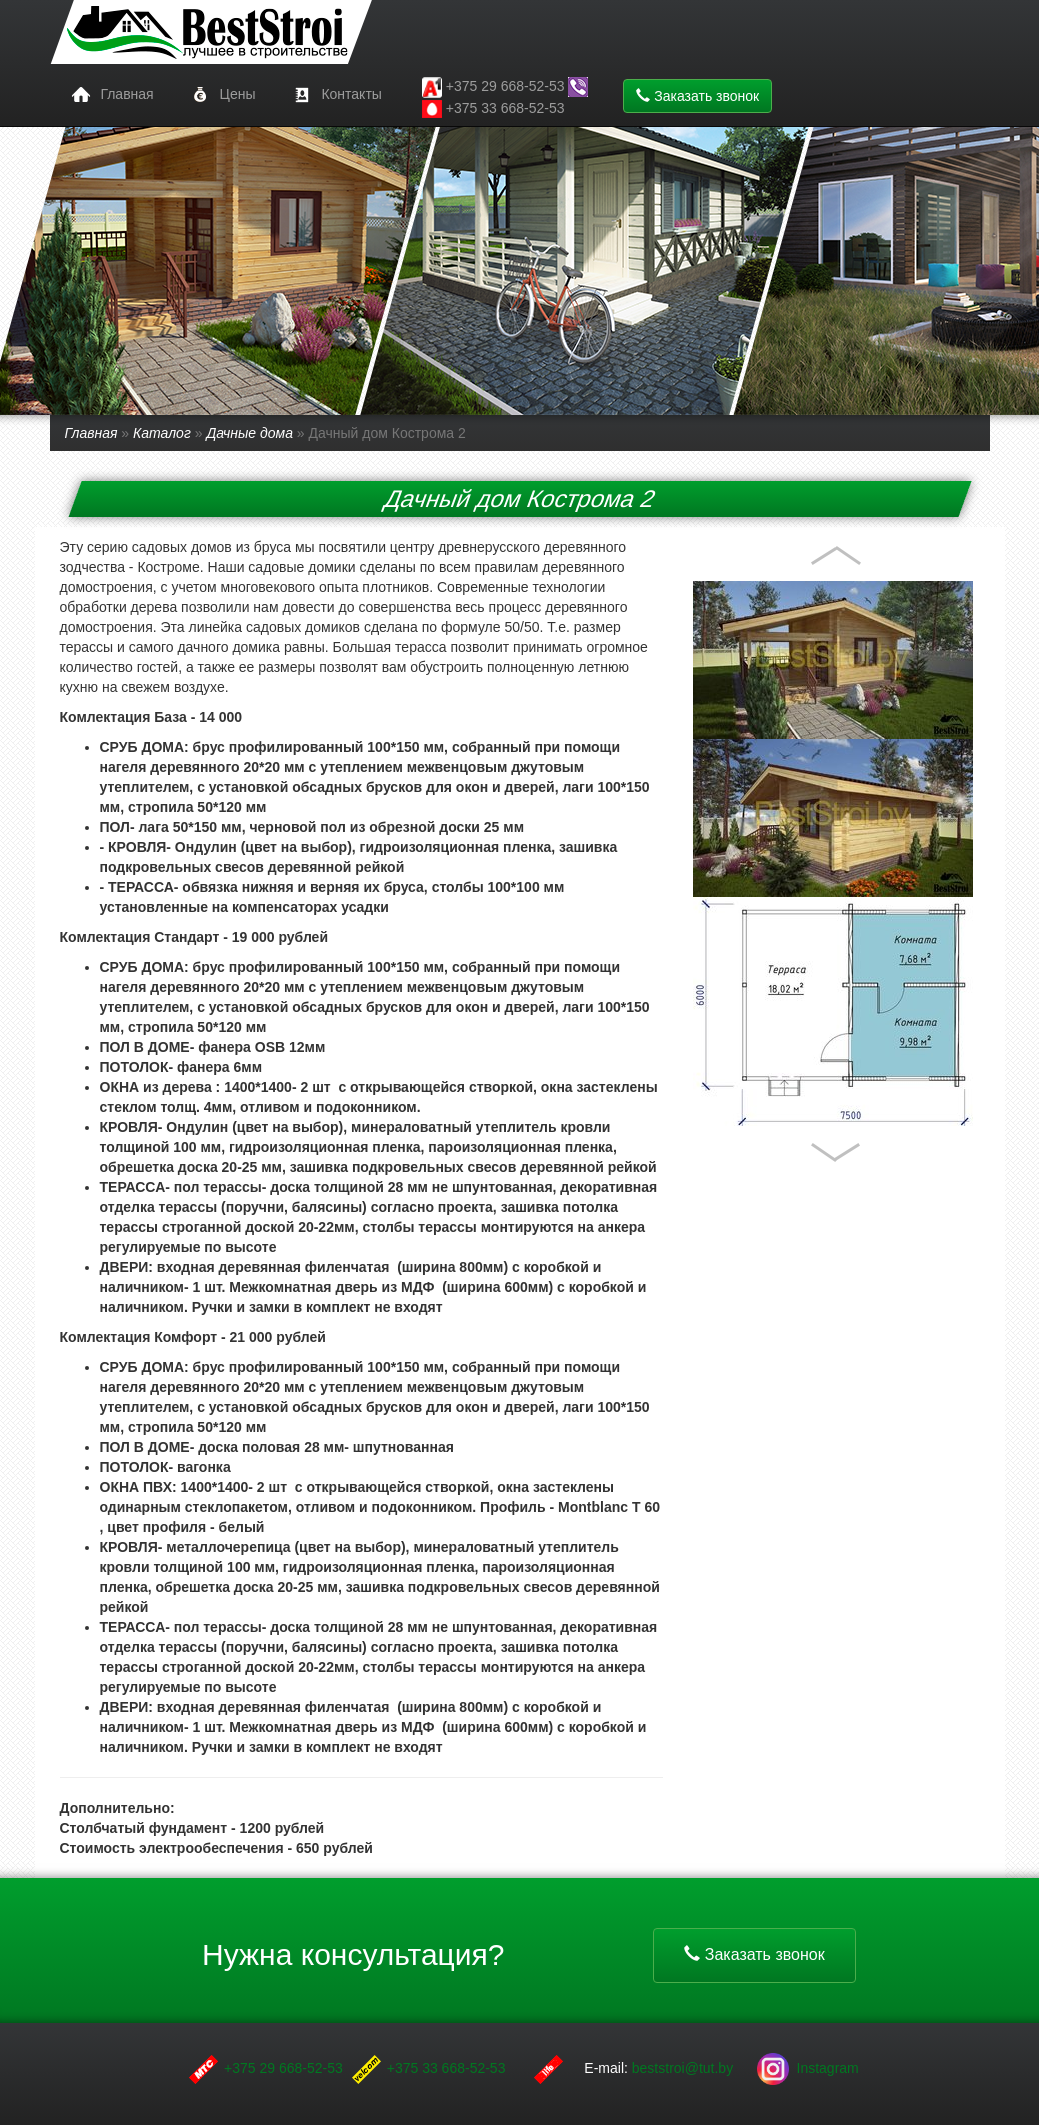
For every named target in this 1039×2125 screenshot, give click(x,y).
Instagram (808, 2068)
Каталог (162, 433)
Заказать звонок (697, 96)
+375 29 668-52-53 (283, 2068)
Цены (220, 95)
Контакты (334, 95)
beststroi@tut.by (684, 2068)
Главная (109, 95)
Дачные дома (249, 433)
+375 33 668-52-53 (493, 109)
